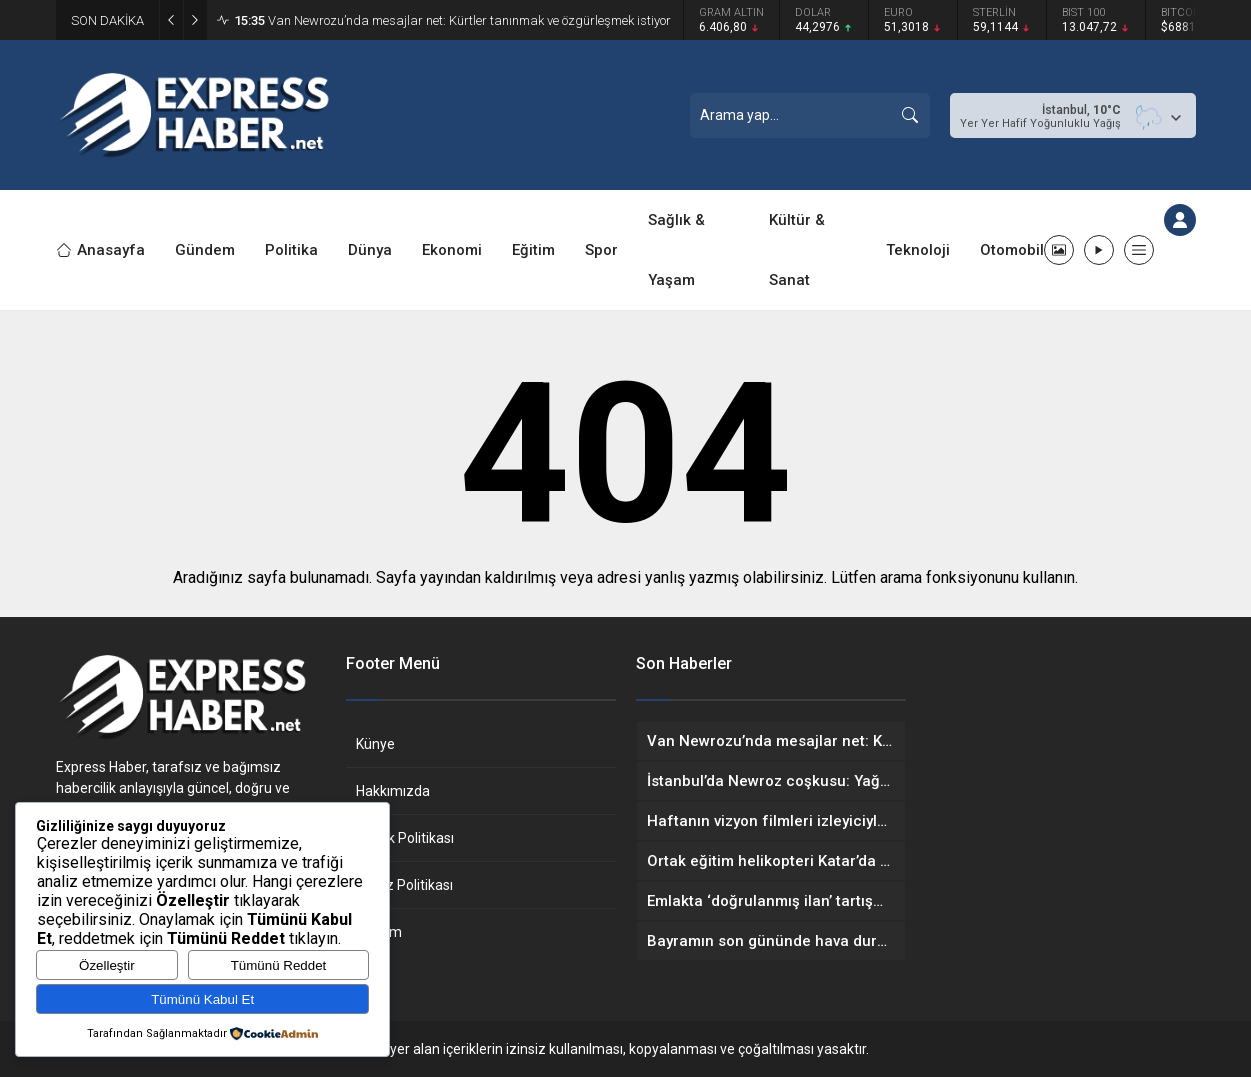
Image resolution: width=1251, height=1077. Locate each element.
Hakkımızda (393, 791)
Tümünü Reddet (279, 965)
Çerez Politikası (404, 885)
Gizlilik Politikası (405, 838)
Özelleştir (107, 965)
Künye (375, 744)
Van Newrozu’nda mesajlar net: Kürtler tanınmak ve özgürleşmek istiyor (452, 20)
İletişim (379, 932)
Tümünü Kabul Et (202, 999)
